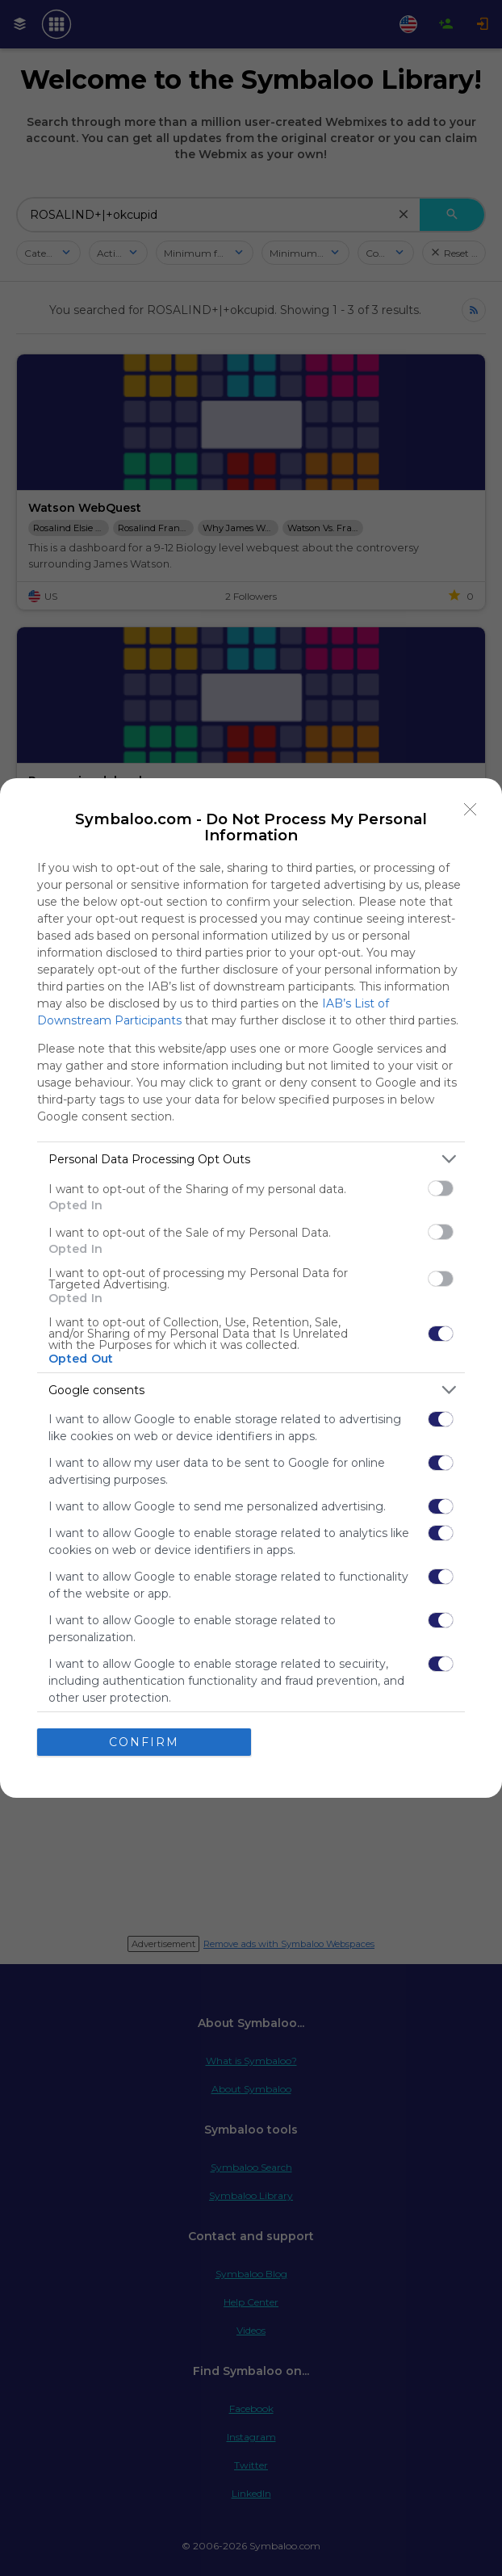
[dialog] (251, 1288)
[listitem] (251, 1158)
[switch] (441, 1188)
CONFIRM (144, 1742)
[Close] (470, 809)
